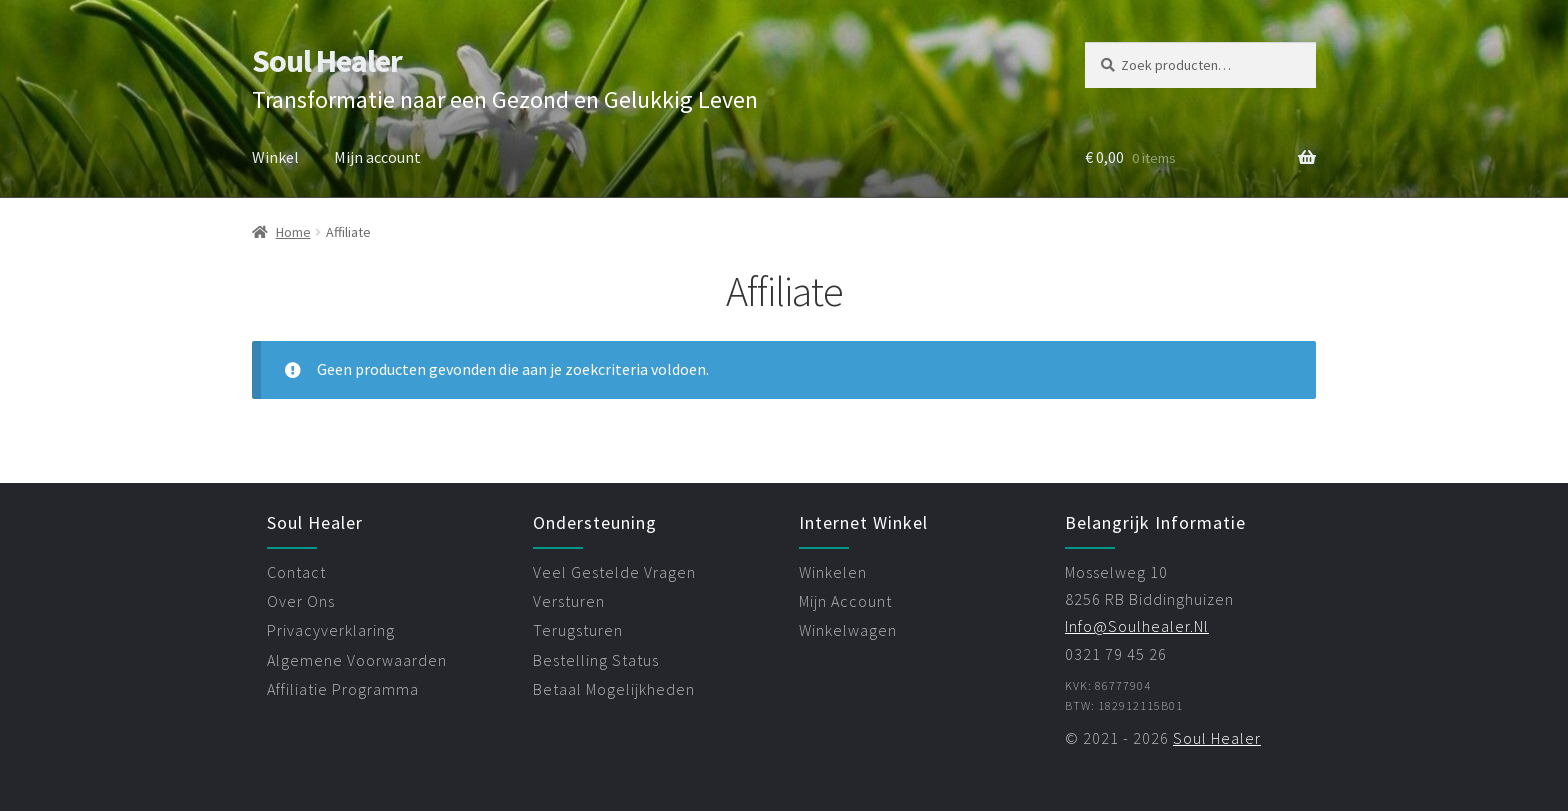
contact (296, 572)
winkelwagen (848, 630)
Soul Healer (327, 61)
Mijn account (377, 157)
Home (293, 232)
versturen (569, 601)
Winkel (275, 157)
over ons (301, 601)
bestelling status (596, 660)
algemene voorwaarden (357, 660)
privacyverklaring (331, 630)
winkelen (833, 572)
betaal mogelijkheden (614, 689)
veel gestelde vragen (614, 572)
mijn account (845, 601)
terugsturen (578, 630)
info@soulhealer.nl (1137, 626)
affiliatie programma (343, 689)
